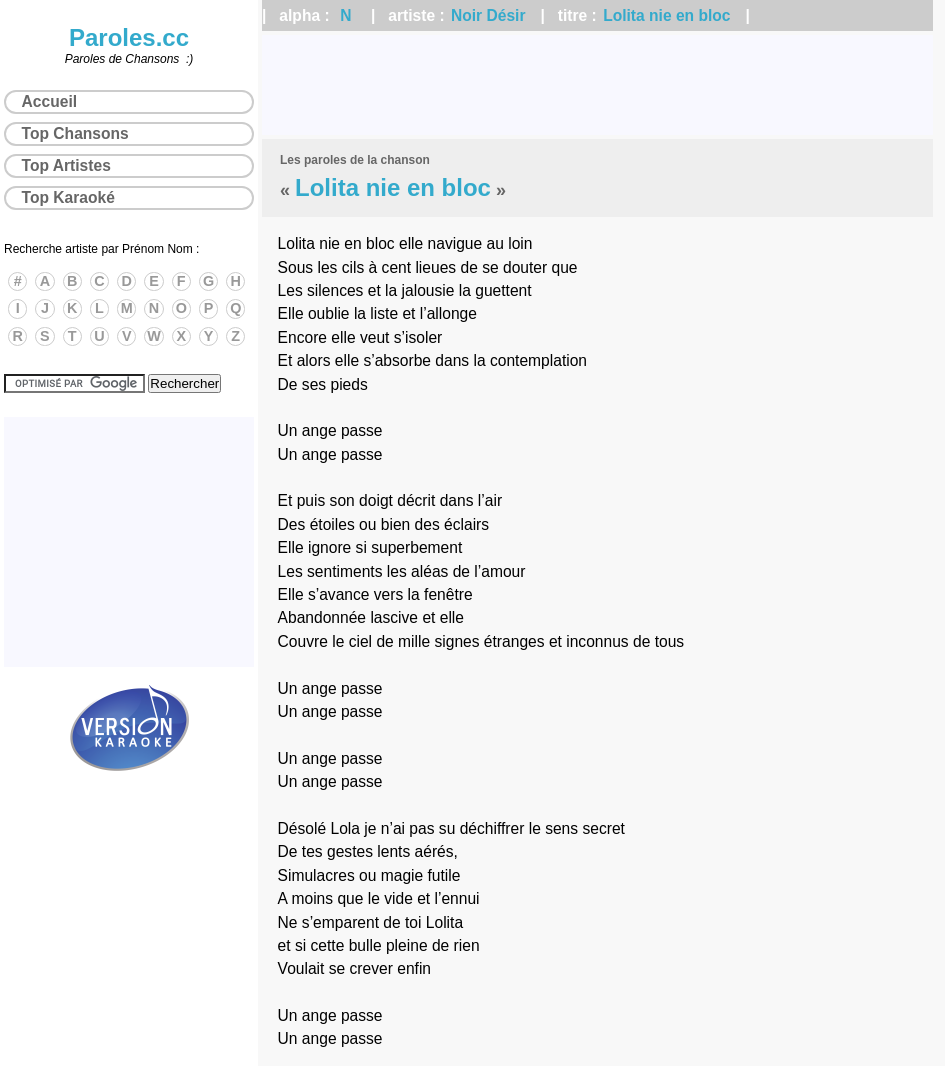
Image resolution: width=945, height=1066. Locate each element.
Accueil (49, 101)
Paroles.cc (129, 37)
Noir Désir (488, 15)
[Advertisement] (597, 85)
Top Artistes (66, 165)
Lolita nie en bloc (666, 15)
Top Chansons (75, 133)
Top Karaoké (68, 197)
